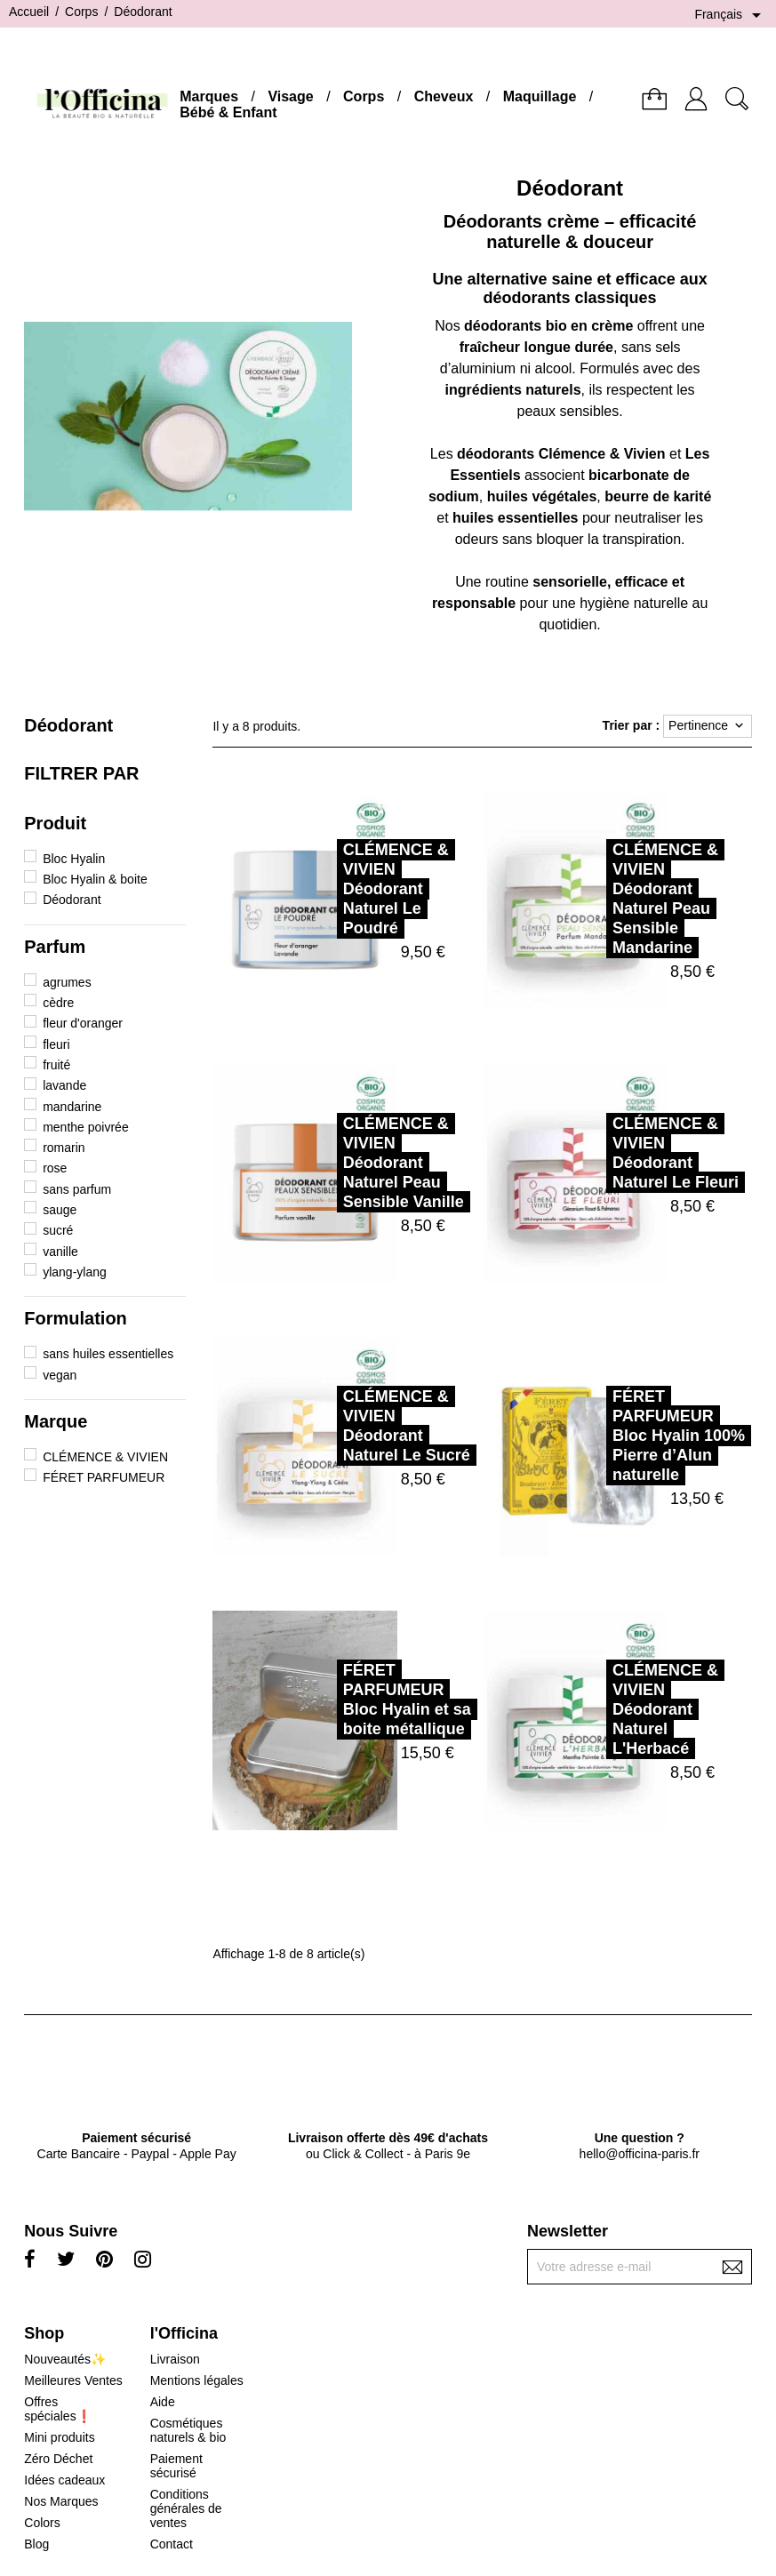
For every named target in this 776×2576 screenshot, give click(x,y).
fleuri (56, 1044)
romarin (63, 1147)
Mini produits (59, 2437)
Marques (209, 96)
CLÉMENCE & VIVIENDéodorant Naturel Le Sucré (327, 1426)
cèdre (58, 1003)
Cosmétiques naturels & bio (188, 2430)
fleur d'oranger (83, 1023)
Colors (42, 2523)
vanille (60, 1251)
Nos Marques (61, 2501)
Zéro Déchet (58, 2459)
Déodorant (68, 725)
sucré (58, 1230)
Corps (363, 96)
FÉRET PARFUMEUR (103, 1477)
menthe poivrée (86, 1127)
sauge (59, 1210)
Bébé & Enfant (228, 112)
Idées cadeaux (64, 2480)
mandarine (72, 1107)
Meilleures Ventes (73, 2380)
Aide (162, 2402)
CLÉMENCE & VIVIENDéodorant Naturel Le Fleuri (596, 1153)
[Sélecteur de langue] (730, 15)
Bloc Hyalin (74, 859)
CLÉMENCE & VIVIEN (105, 1457)
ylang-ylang (75, 1272)
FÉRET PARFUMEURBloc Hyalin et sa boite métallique (328, 1699)
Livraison (175, 2359)
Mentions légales (197, 2380)
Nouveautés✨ (65, 2359)
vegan (59, 1375)
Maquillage (540, 96)
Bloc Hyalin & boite (95, 879)
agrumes (67, 982)
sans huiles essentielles (108, 1354)
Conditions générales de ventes (186, 2508)
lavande (64, 1085)
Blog (36, 2544)
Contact (171, 2544)
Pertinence (707, 726)
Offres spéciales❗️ (57, 2409)
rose (55, 1168)
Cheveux (444, 96)
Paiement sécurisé (176, 2466)
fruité (56, 1065)
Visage (290, 96)
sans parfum (77, 1189)
